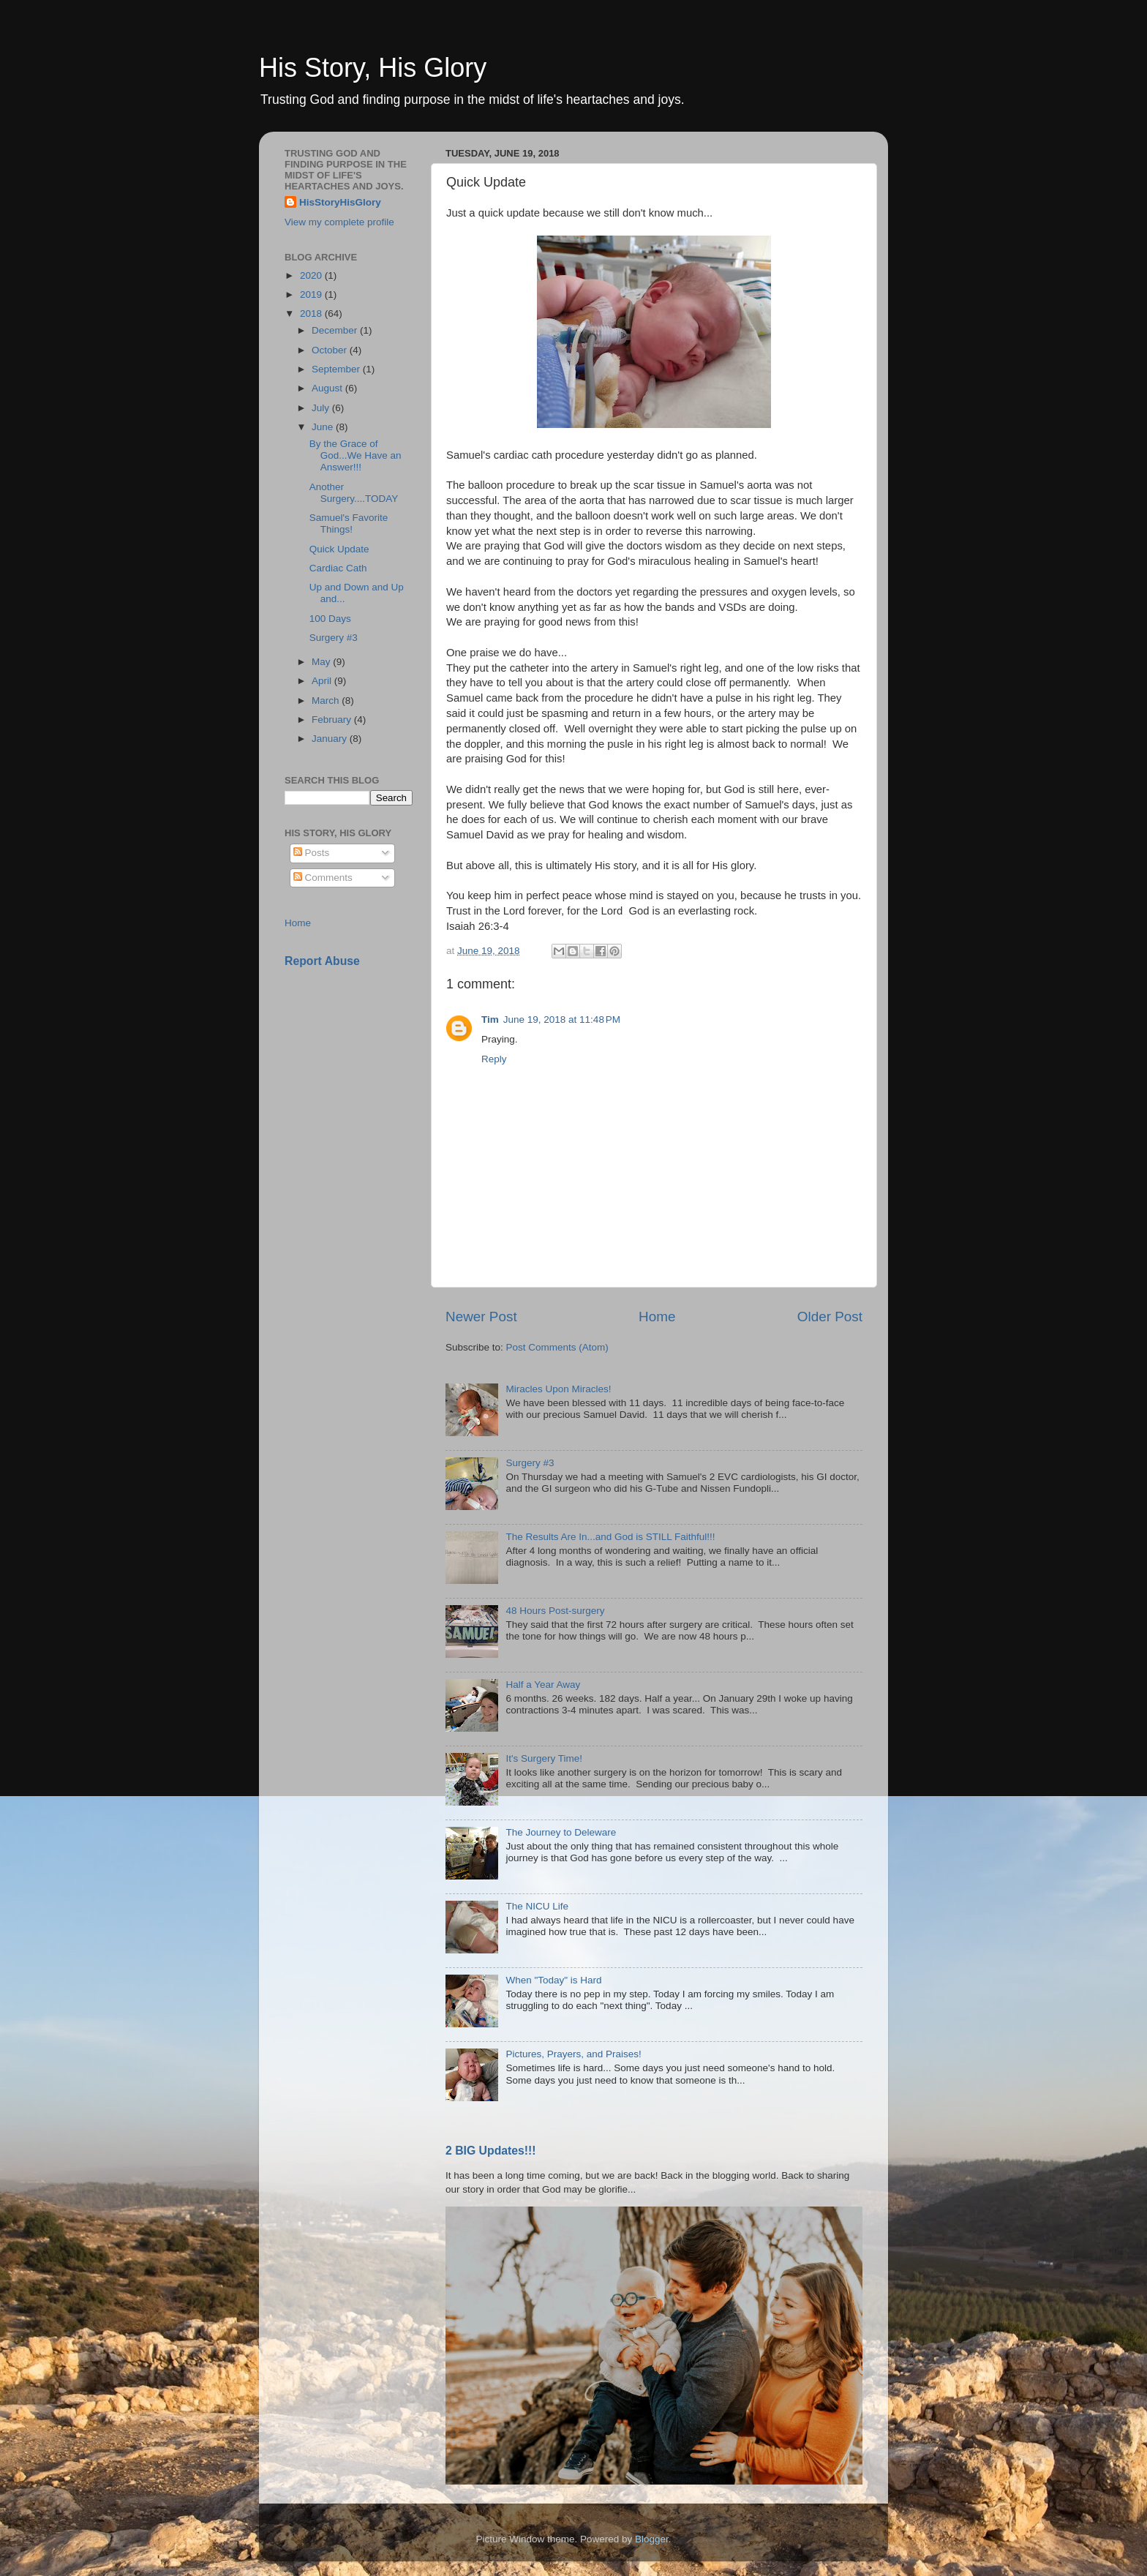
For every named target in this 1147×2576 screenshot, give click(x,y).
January (331, 738)
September (337, 369)
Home (657, 1316)
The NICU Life (536, 1906)
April (323, 680)
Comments (323, 877)
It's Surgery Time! (543, 1758)
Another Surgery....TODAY (354, 492)
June (324, 426)
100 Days (330, 618)
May (322, 661)
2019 (312, 294)
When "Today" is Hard (553, 1980)
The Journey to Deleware (560, 1832)
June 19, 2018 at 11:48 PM (561, 1019)
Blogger (652, 2539)
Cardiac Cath (338, 568)
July (322, 407)
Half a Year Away (542, 1684)
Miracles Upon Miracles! (558, 1388)
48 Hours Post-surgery (554, 1610)
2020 (312, 275)
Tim (490, 1019)
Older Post (829, 1316)
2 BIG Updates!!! (490, 2150)
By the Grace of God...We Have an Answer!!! (355, 455)
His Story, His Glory (372, 68)
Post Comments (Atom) (557, 1347)
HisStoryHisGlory (340, 202)
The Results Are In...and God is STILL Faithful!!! (610, 1536)
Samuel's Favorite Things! (348, 523)
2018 (312, 313)
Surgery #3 (529, 1462)
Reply (494, 1059)
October (331, 350)
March (327, 700)
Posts (311, 852)
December (336, 330)
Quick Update (339, 549)
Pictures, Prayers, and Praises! (573, 2054)
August (328, 388)
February (333, 719)
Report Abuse (322, 961)
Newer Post (481, 1316)
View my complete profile (339, 222)
